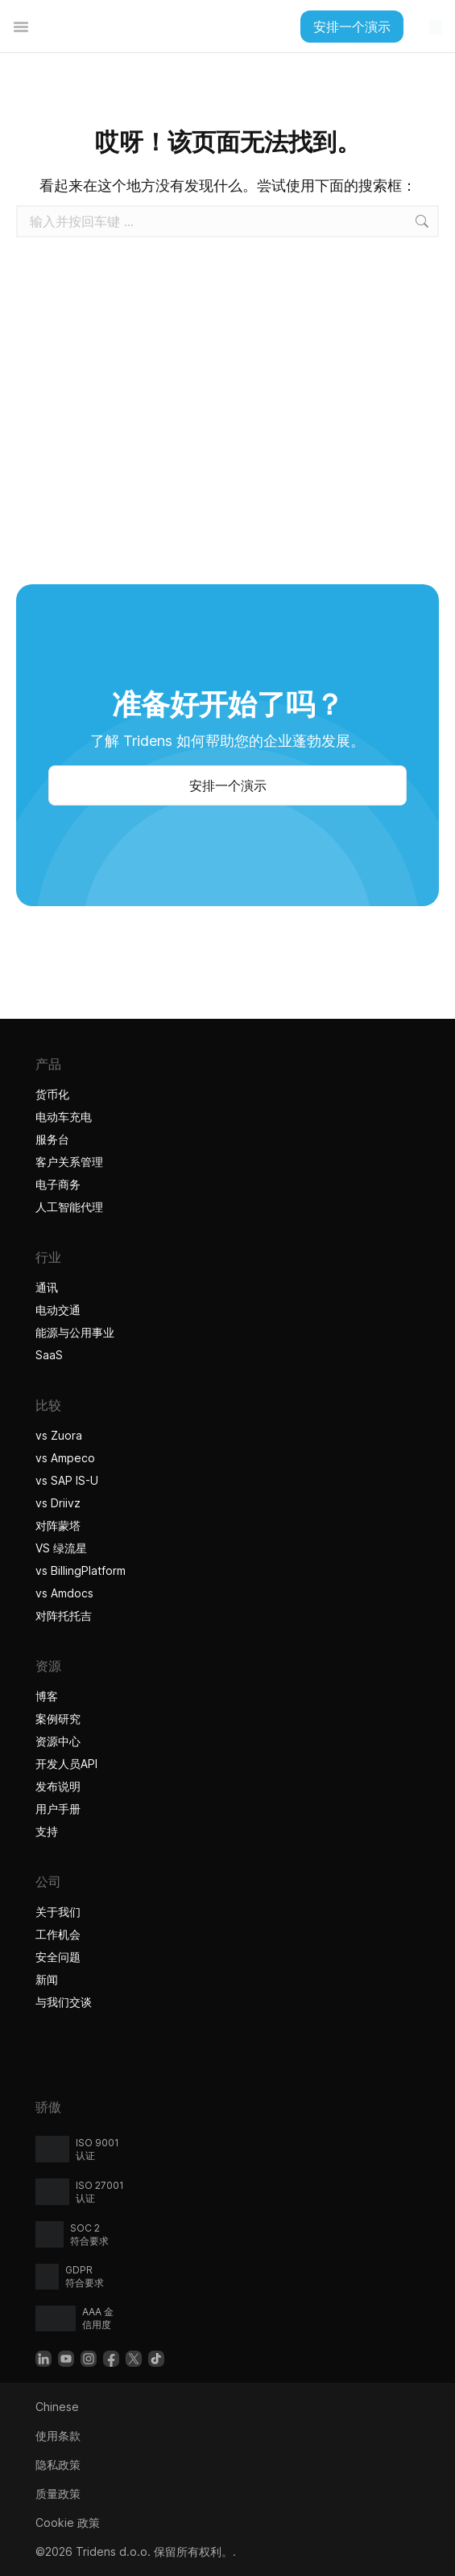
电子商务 (58, 1184)
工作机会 (58, 1934)
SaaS (49, 1355)
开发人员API (66, 1763)
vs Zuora (58, 1435)
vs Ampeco (65, 1458)
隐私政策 (58, 2464)
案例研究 (58, 1718)
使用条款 (58, 2435)
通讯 (46, 1287)
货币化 (52, 1094)
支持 (46, 1831)
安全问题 (58, 1957)
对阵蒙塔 (58, 1525)
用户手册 (58, 1809)
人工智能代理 (71, 1207)
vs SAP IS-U (66, 1480)
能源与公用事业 (74, 1332)
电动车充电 (63, 1116)
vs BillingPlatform (80, 1570)
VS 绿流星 (61, 1548)
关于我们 (58, 1912)
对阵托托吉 (65, 1615)
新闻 (46, 1979)
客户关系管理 (69, 1161)
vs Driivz (58, 1503)
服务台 (52, 1139)
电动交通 (58, 1310)
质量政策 (58, 2493)
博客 (46, 1696)
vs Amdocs (64, 1593)
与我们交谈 (63, 2002)
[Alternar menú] (21, 27)
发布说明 (58, 1786)
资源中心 (58, 1741)
